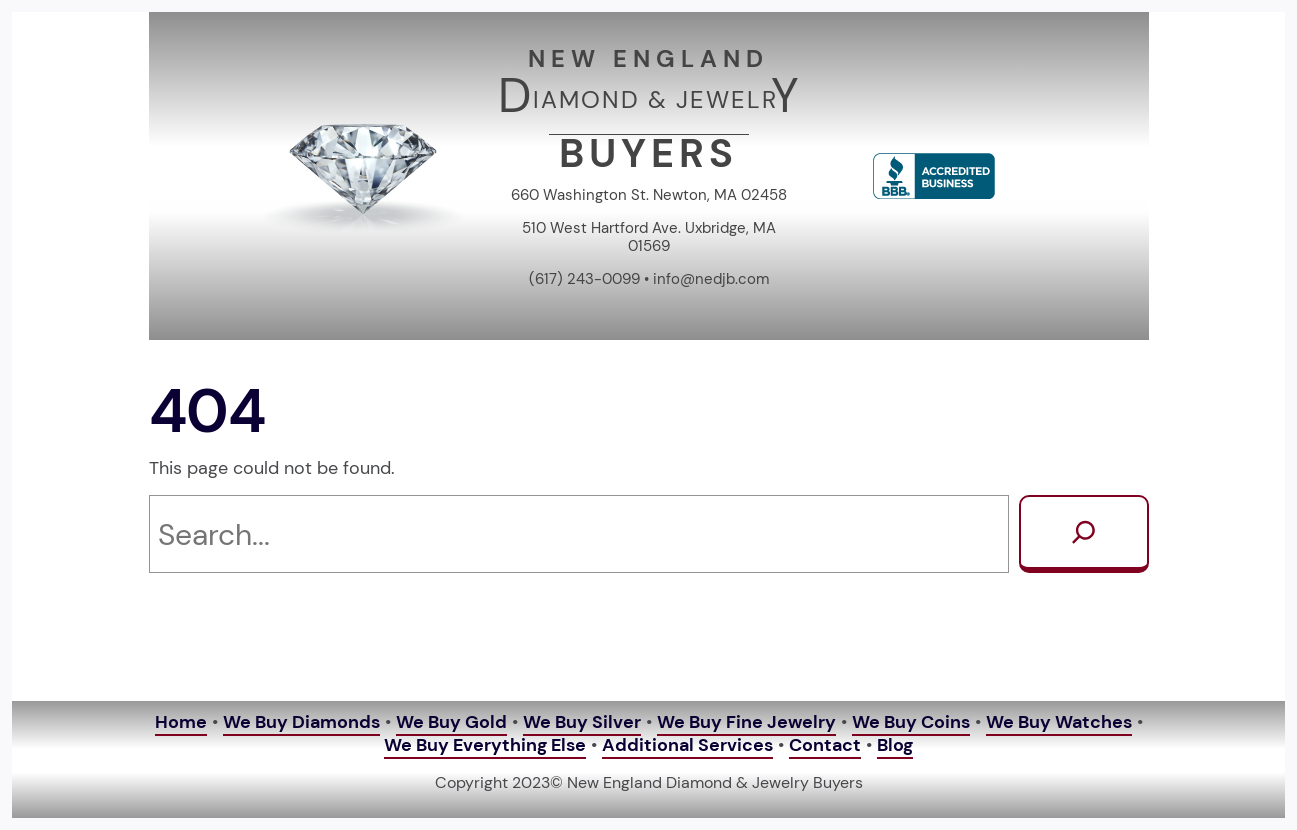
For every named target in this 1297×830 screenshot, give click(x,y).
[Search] (1084, 534)
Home (181, 722)
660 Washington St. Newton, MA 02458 (649, 195)
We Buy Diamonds (301, 722)
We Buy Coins (911, 722)
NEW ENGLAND (648, 58)
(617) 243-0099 (584, 279)
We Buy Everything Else (485, 745)
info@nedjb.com (711, 279)
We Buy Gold (451, 722)
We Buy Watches (1059, 722)
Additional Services (687, 745)
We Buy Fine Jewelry (746, 722)
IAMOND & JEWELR (655, 99)
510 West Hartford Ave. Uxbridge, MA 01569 (649, 237)
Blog (895, 745)
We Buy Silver (582, 722)
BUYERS (648, 153)
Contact (825, 745)
